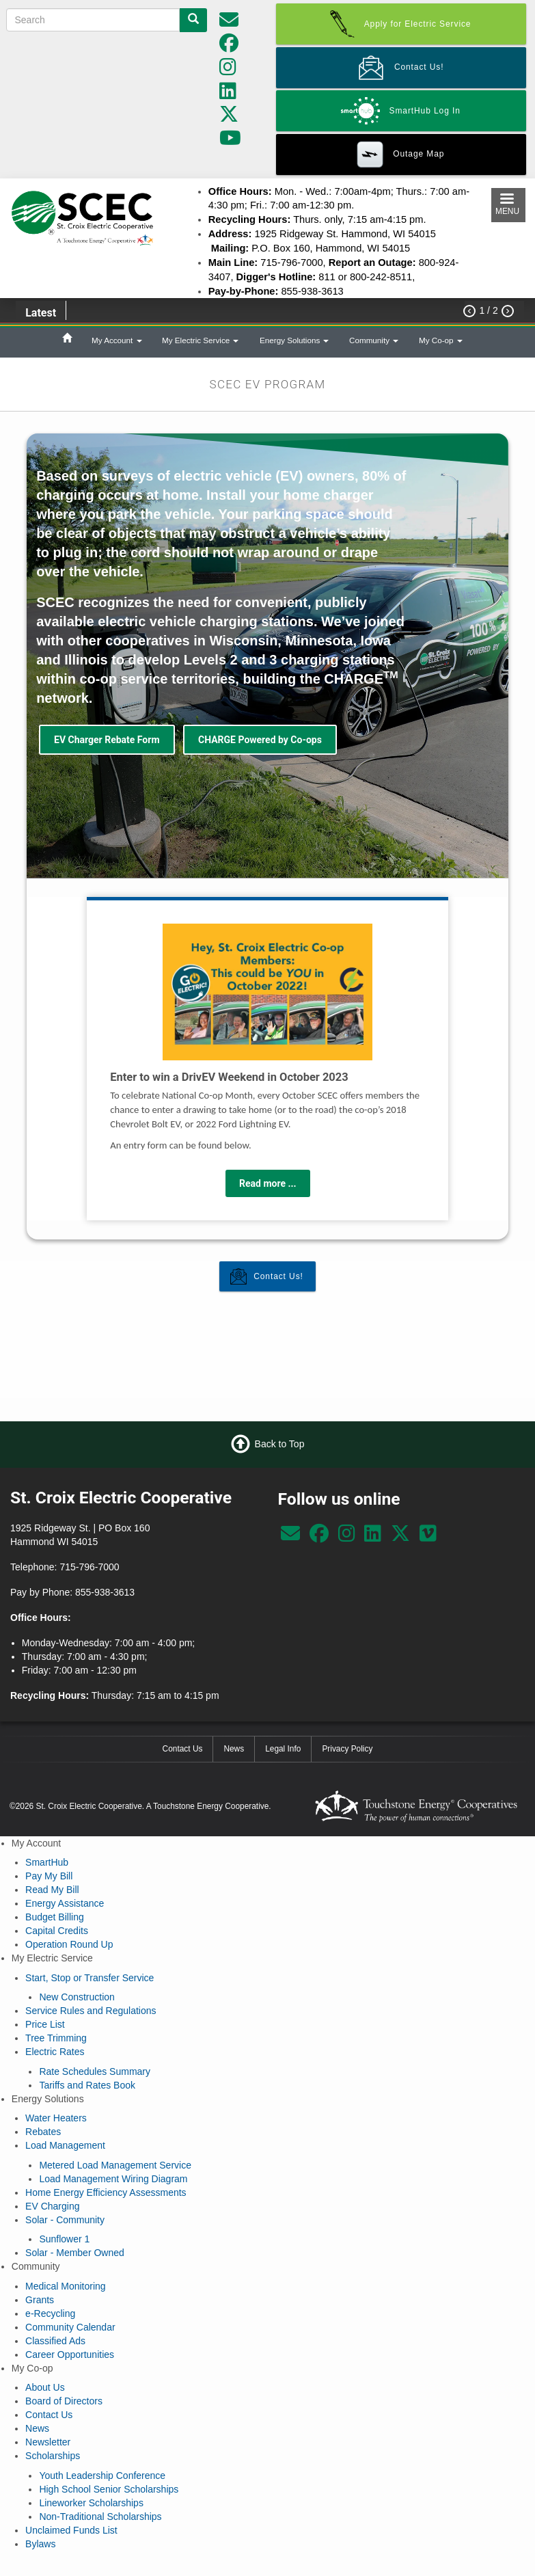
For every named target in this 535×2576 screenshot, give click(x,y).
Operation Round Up (69, 1944)
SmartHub (46, 1862)
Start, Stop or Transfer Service (89, 1977)
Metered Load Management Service (115, 2165)
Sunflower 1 (64, 2238)
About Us (45, 2387)
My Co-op (441, 340)
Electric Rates (54, 2051)
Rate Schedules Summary (94, 2071)
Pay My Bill (48, 1875)
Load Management (65, 2145)
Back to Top (280, 1443)
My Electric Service (200, 340)
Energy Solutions (294, 340)
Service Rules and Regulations (90, 2010)
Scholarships (52, 2455)
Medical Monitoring (65, 2286)
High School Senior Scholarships (108, 2489)
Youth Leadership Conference (102, 2475)
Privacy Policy (347, 1749)
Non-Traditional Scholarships (100, 2516)
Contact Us (183, 1749)
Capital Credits (56, 1930)
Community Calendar (70, 2327)
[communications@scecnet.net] (228, 23)
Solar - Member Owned (74, 2252)
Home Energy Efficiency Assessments (106, 2192)
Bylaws (40, 2543)
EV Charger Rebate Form (107, 739)
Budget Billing (54, 1916)
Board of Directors (63, 2401)
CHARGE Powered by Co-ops (260, 739)
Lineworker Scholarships (91, 2502)
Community (373, 340)
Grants (39, 2299)
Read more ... (268, 1183)
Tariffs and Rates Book (87, 2085)
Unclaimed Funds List (71, 2530)
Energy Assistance (64, 1903)
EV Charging (52, 2206)
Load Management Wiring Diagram (113, 2178)
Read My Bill (52, 1889)
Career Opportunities (69, 2354)
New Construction (77, 1996)
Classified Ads (55, 2340)
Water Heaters (56, 2117)
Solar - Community (65, 2219)
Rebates (43, 2131)
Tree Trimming (56, 2037)
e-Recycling (50, 2313)
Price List (45, 2024)
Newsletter (47, 2442)
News (233, 1749)
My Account (117, 340)
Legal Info (283, 1749)
